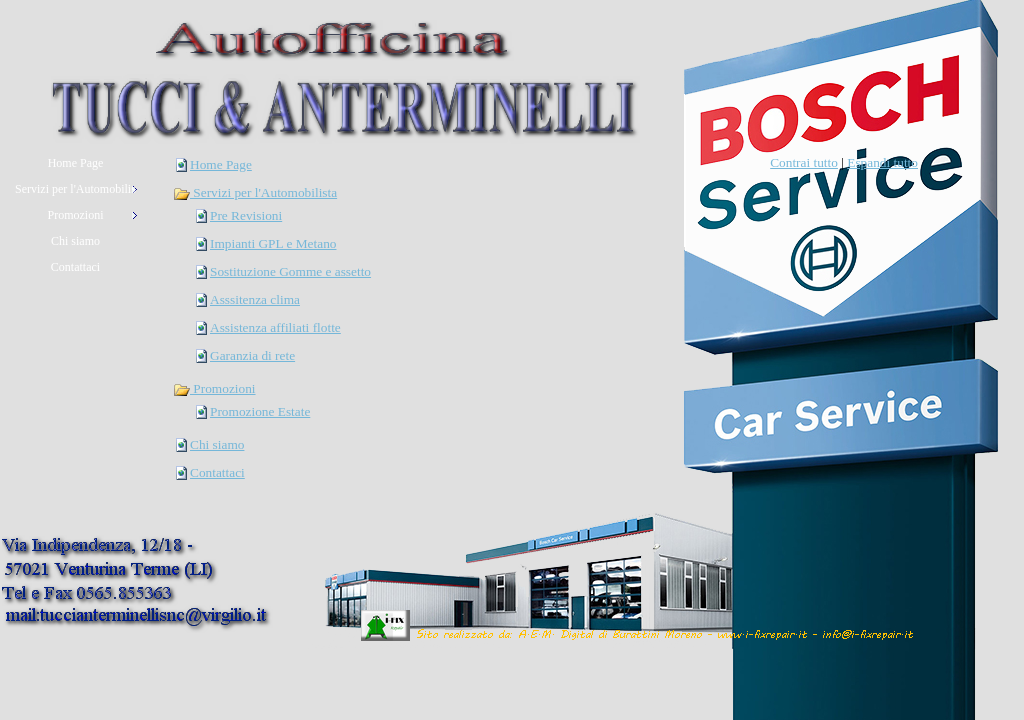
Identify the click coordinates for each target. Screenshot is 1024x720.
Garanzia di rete (252, 355)
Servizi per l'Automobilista (255, 192)
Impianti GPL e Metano (273, 243)
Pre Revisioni (246, 215)
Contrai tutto (804, 162)
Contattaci (217, 472)
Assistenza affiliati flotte (275, 327)
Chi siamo (217, 444)
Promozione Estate (260, 411)
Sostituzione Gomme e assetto (290, 271)
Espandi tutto (882, 162)
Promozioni (214, 388)
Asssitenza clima (255, 299)
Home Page (221, 164)
